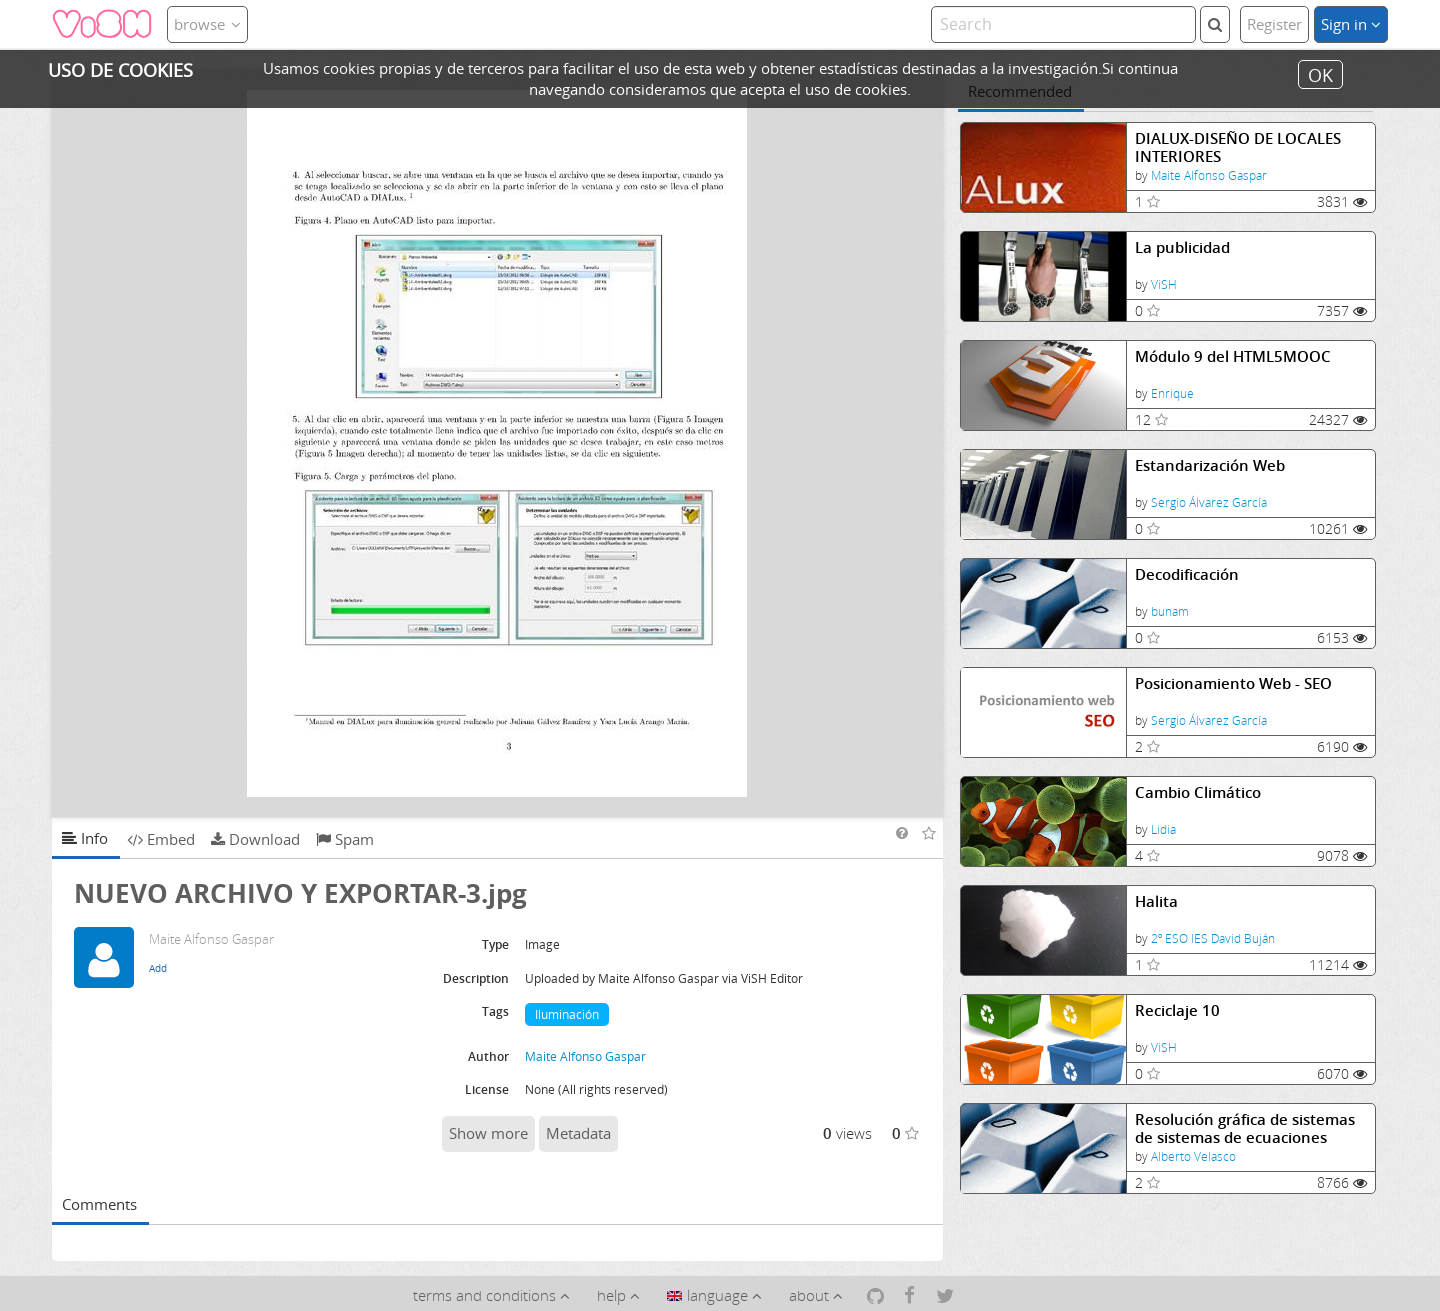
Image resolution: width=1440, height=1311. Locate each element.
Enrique (1172, 393)
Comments (99, 1204)
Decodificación (1187, 574)
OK (1320, 74)
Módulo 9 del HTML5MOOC (1233, 356)
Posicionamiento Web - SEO (1233, 683)
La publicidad (1182, 247)
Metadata (578, 1133)
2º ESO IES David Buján (1213, 938)
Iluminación (567, 1014)
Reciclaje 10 (1177, 1010)
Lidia (1163, 829)
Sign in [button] (1351, 24)
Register (1274, 24)
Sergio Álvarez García (1209, 502)
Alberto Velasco (1193, 1156)
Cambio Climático (1198, 792)
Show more (488, 1133)
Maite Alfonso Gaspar (1209, 175)
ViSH (1164, 284)
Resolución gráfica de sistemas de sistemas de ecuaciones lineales (1245, 1128)
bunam (1170, 611)
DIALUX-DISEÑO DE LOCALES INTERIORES (1238, 147)
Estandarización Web (1210, 465)
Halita (1156, 901)
